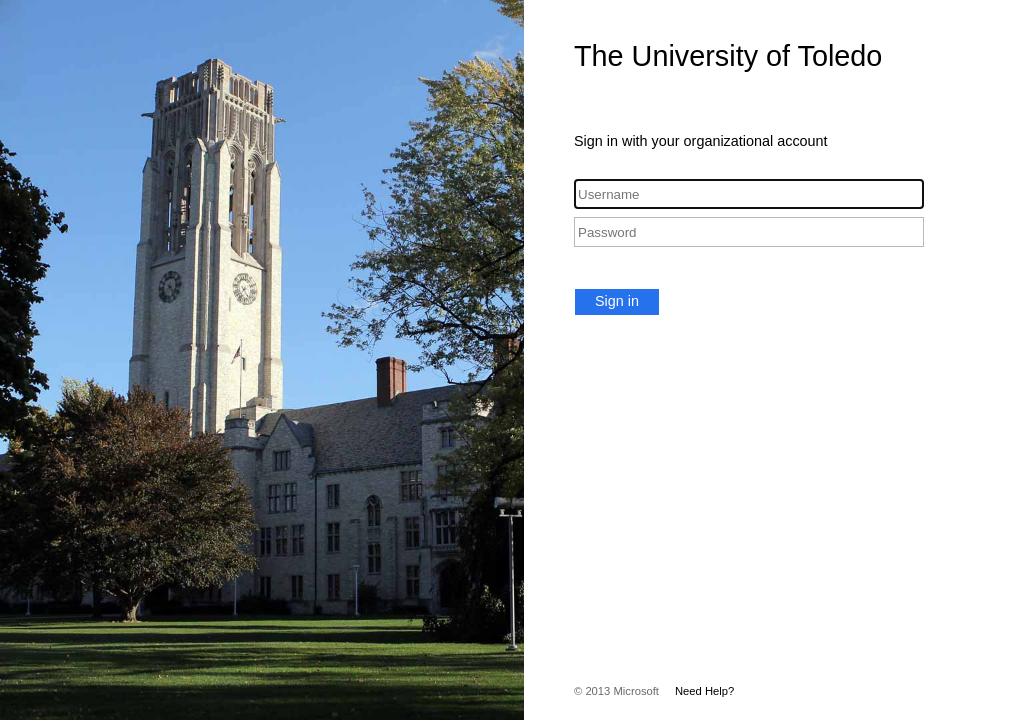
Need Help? (704, 691)
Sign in (617, 301)
